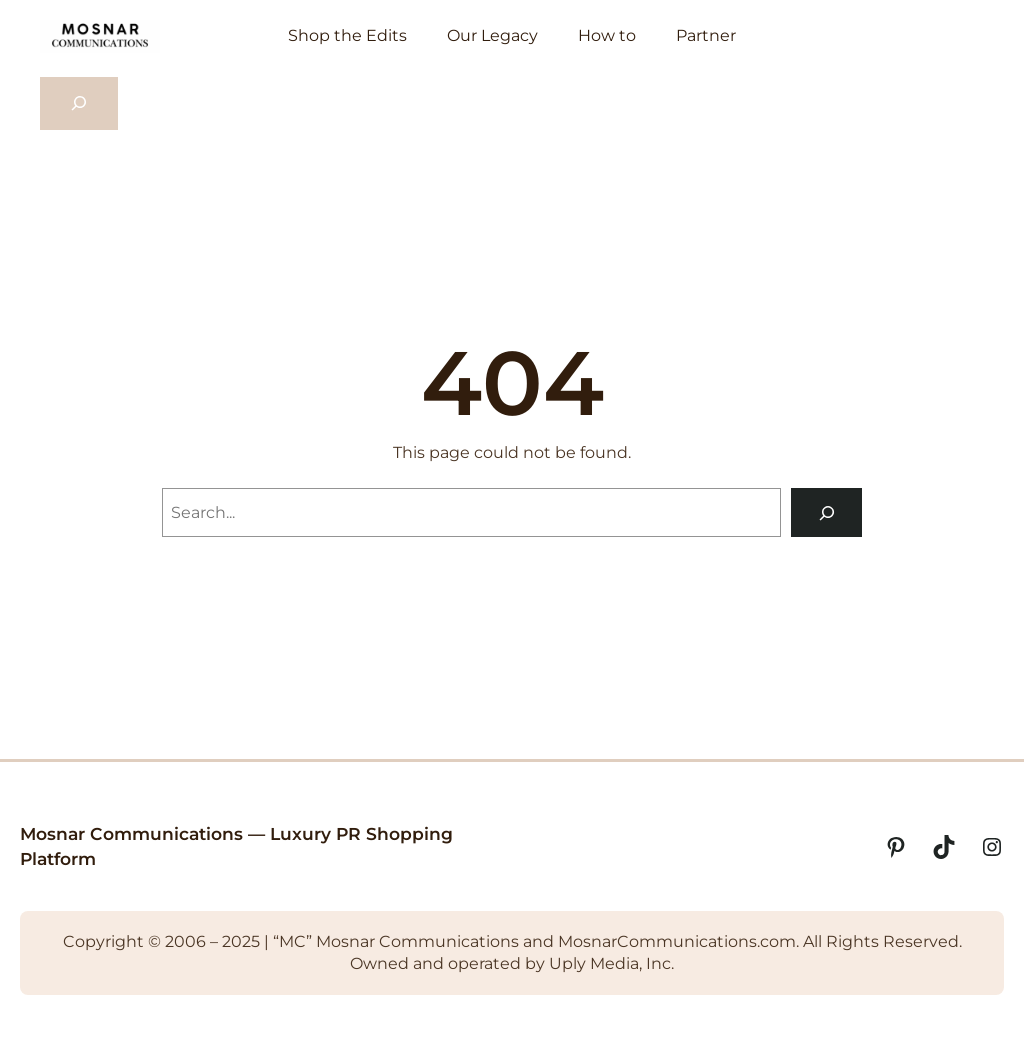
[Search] (826, 512)
